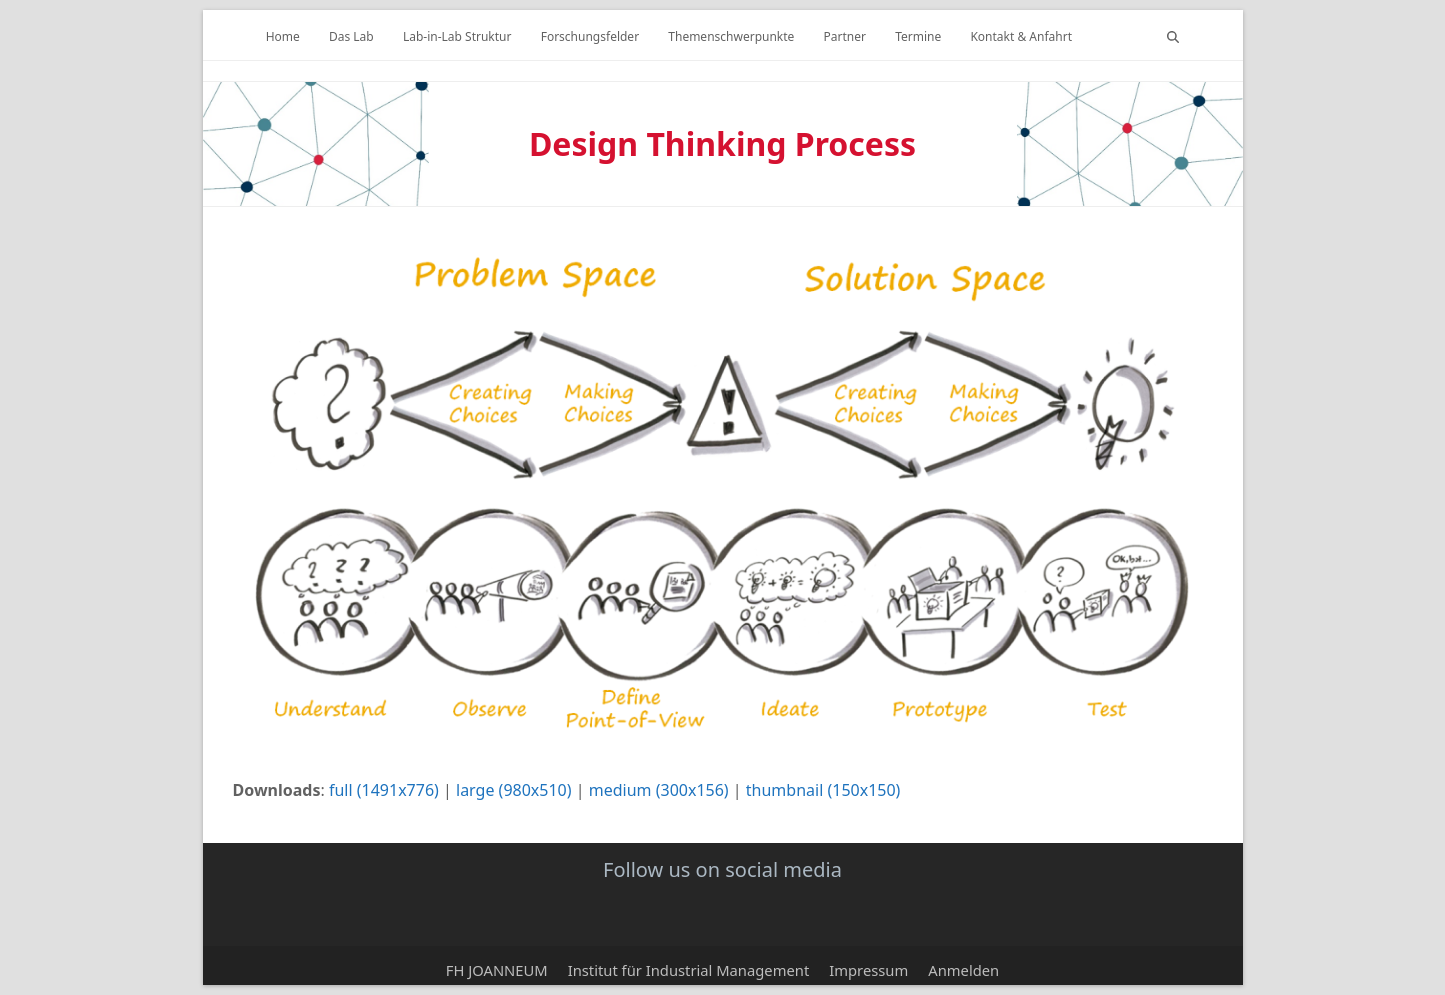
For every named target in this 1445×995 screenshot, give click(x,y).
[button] (1173, 35)
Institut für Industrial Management (689, 970)
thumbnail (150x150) (823, 790)
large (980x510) (514, 790)
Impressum (868, 970)
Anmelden (963, 970)
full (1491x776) (384, 790)
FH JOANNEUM (497, 970)
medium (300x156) (659, 790)
